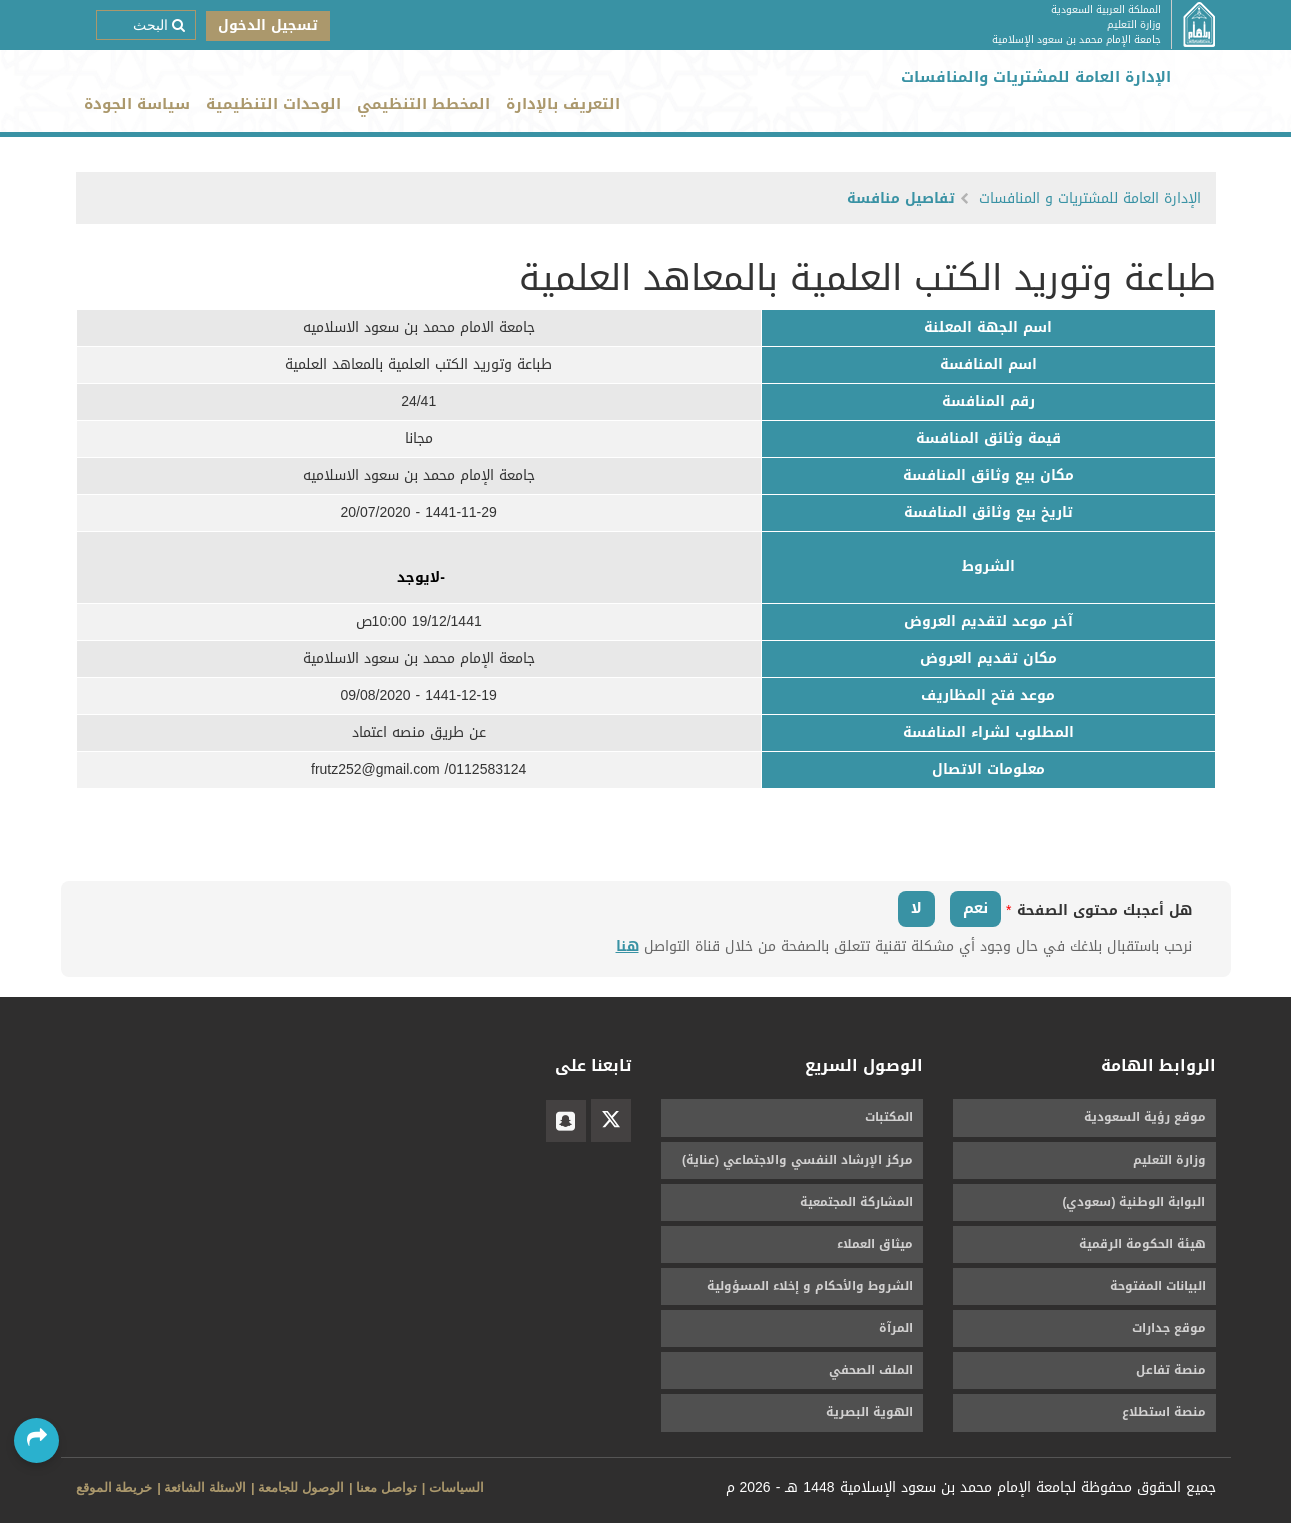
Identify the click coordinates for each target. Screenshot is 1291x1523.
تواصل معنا (386, 1487)
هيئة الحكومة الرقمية (1142, 1244)
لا (916, 908)
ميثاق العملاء (875, 1244)
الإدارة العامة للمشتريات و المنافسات (1090, 198)
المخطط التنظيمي (423, 104)
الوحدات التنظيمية (273, 104)
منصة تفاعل (1171, 1370)
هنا (627, 946)
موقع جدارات (1169, 1328)
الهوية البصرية (869, 1412)
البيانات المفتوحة (1158, 1286)
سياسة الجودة (137, 104)
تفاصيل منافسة (901, 198)
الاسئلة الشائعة (205, 1487)
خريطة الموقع (114, 1487)
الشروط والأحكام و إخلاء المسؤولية (810, 1286)
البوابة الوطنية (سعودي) (1134, 1202)
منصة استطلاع (1164, 1412)
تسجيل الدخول (268, 25)
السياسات (456, 1487)
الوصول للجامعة (301, 1487)
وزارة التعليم (1169, 1160)
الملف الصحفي (871, 1370)
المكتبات (889, 1117)
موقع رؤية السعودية (1145, 1117)
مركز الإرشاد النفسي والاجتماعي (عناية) (797, 1160)
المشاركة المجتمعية (856, 1202)
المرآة (896, 1328)
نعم (975, 908)
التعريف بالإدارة (563, 104)
